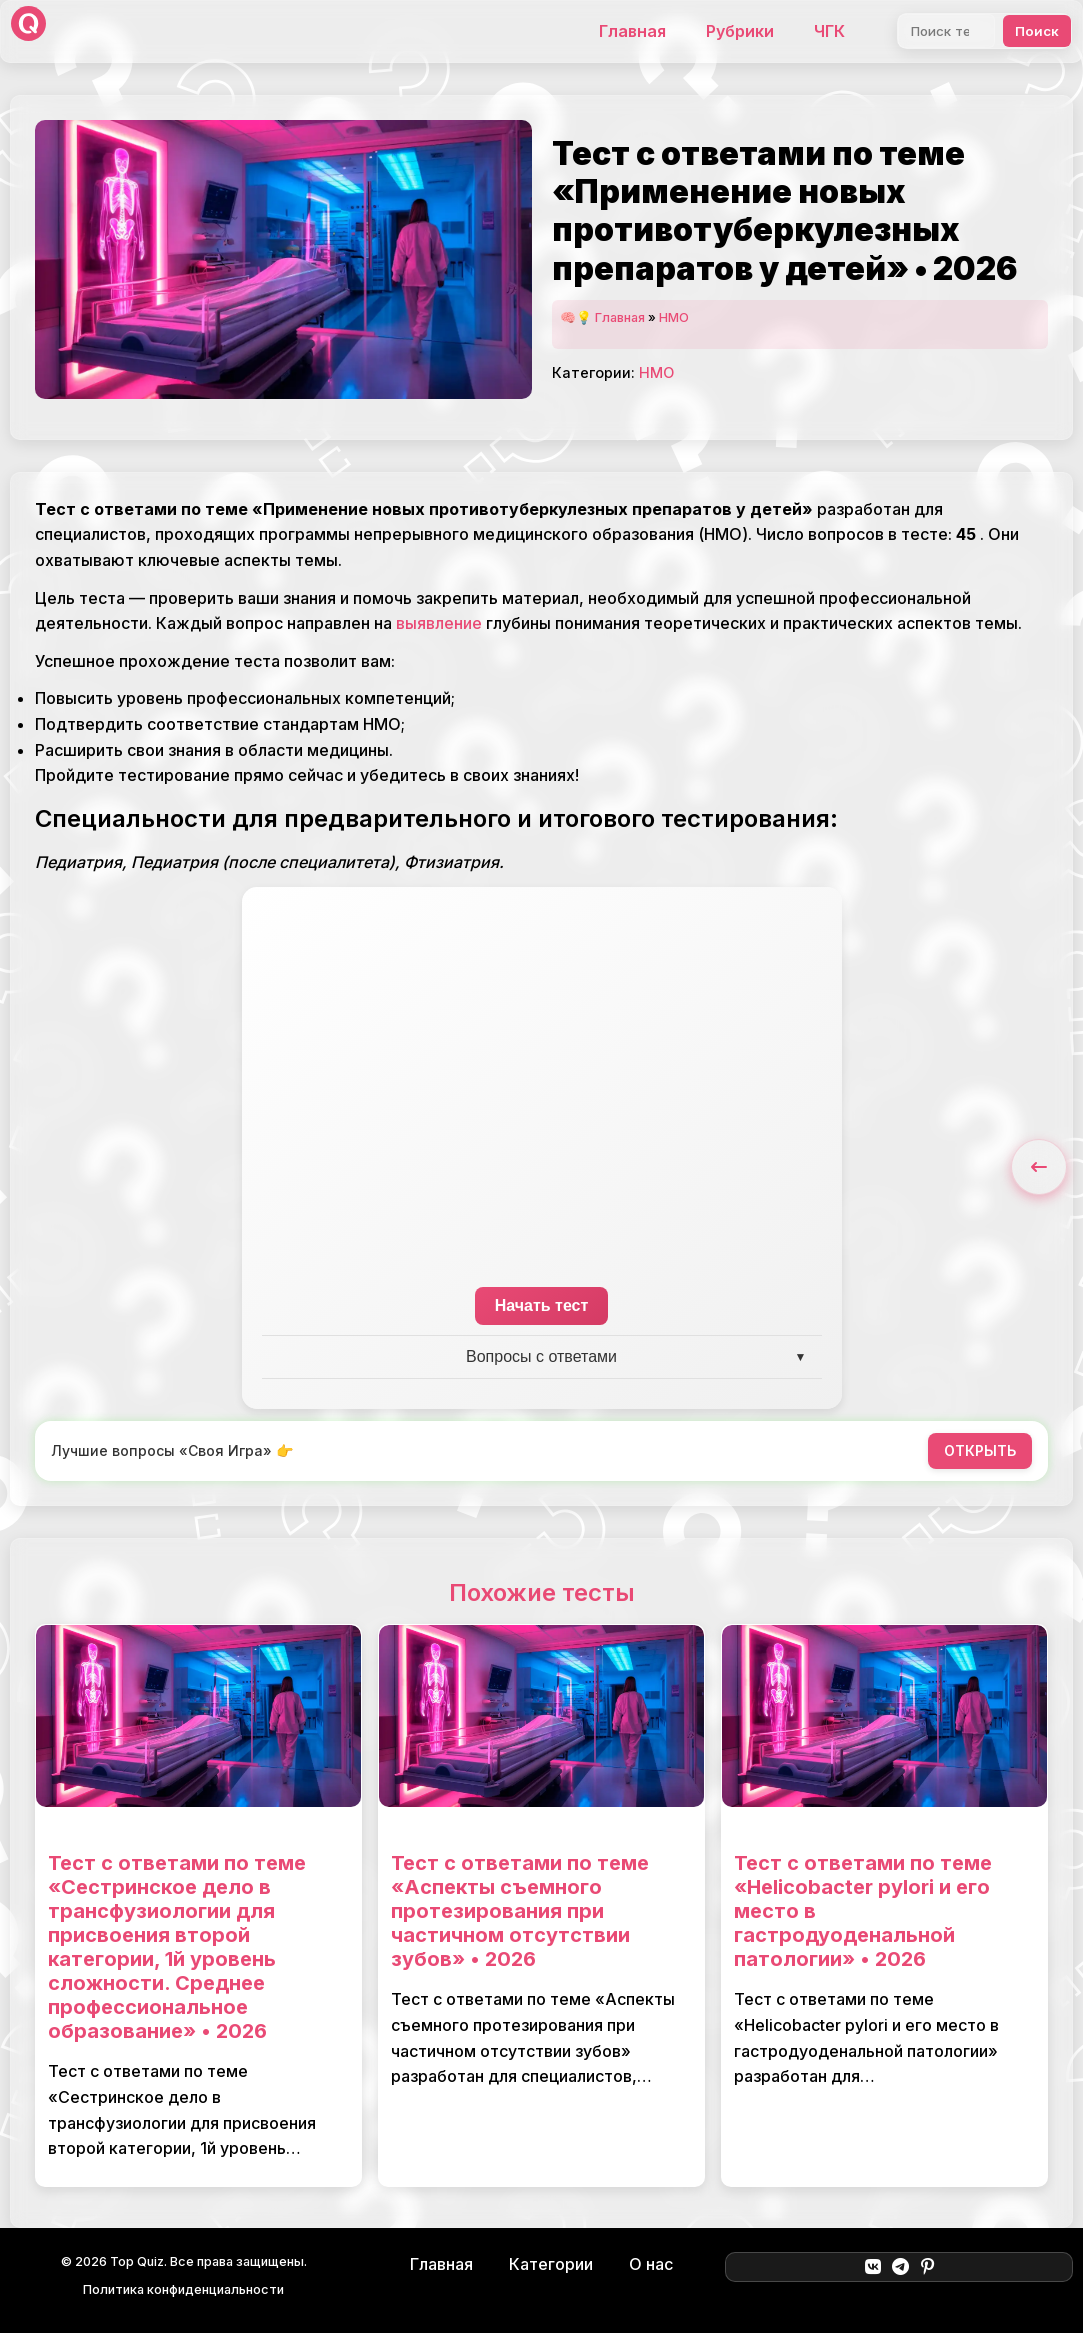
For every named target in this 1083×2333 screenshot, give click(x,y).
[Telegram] (900, 2267)
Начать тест (542, 1305)
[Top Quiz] (28, 31)
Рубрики (740, 31)
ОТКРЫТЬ (980, 1450)
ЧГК (829, 31)
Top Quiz (137, 2261)
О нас (651, 2264)
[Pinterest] (927, 2267)
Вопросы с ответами (541, 1356)
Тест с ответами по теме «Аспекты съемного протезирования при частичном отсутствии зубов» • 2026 (520, 1911)
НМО (674, 317)
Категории (551, 2264)
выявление (439, 623)
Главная (632, 31)
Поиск (1037, 31)
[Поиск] (946, 31)
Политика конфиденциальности (183, 2289)
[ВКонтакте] (872, 2267)
